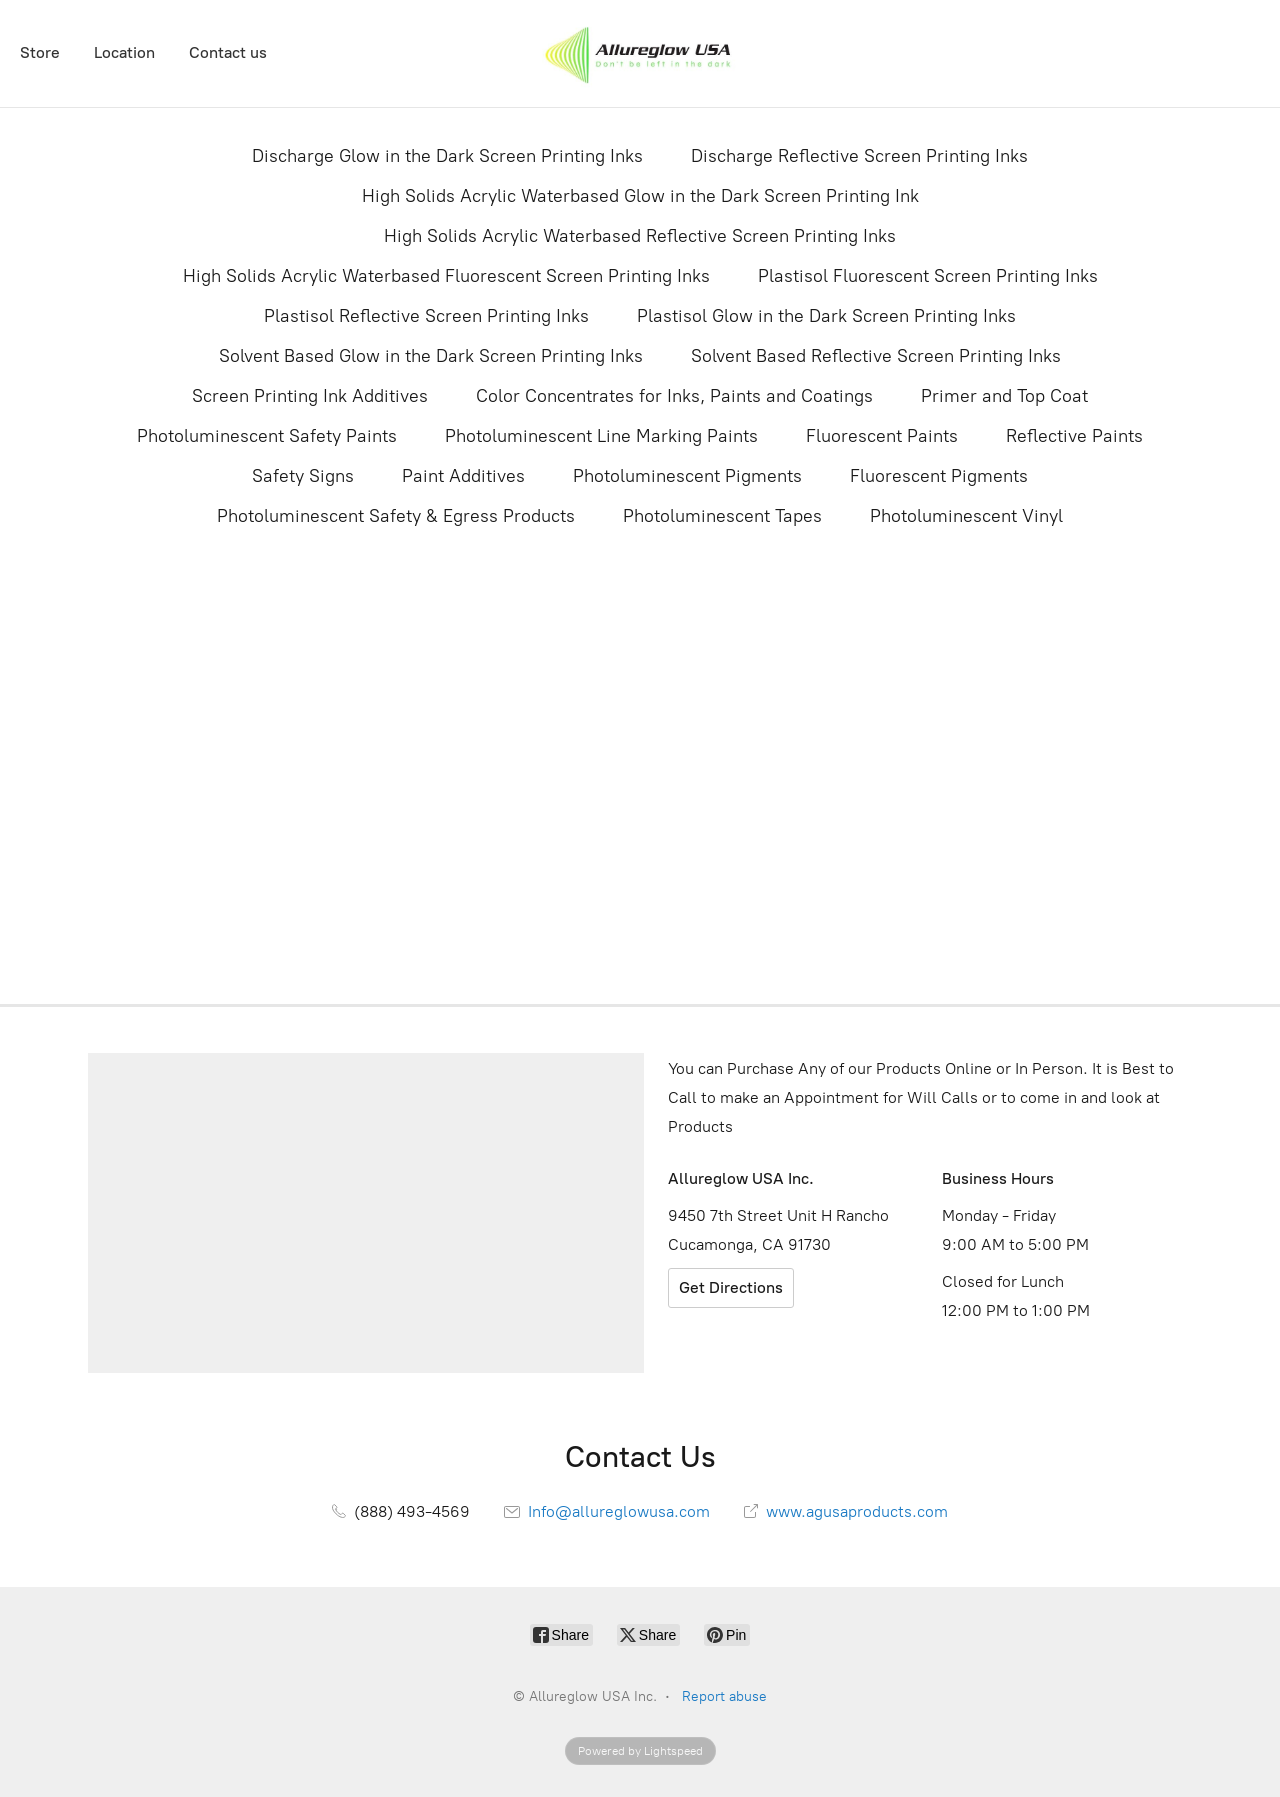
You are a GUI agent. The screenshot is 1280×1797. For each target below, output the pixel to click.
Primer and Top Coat (1004, 396)
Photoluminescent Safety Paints (267, 436)
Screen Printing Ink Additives (310, 396)
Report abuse (724, 1696)
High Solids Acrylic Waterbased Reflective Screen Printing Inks (640, 236)
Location (124, 52)
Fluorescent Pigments (939, 476)
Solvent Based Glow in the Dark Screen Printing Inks (431, 356)
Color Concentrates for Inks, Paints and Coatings (674, 396)
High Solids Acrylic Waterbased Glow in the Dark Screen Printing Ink (640, 196)
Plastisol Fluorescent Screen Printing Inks (928, 276)
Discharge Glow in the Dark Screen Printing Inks (447, 156)
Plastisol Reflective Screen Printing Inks (426, 316)
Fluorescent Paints (882, 436)
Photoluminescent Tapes (722, 516)
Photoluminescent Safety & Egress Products (396, 516)
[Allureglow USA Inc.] (639, 53)
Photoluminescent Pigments (687, 476)
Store (40, 52)
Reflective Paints (1074, 436)
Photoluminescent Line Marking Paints (601, 436)
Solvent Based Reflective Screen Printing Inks (876, 356)
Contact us (228, 52)
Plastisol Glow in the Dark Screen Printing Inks (826, 316)
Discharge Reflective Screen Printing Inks (859, 156)
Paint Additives (463, 476)
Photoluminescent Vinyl (966, 516)
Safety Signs (303, 476)
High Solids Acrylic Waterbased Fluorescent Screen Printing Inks (446, 276)
